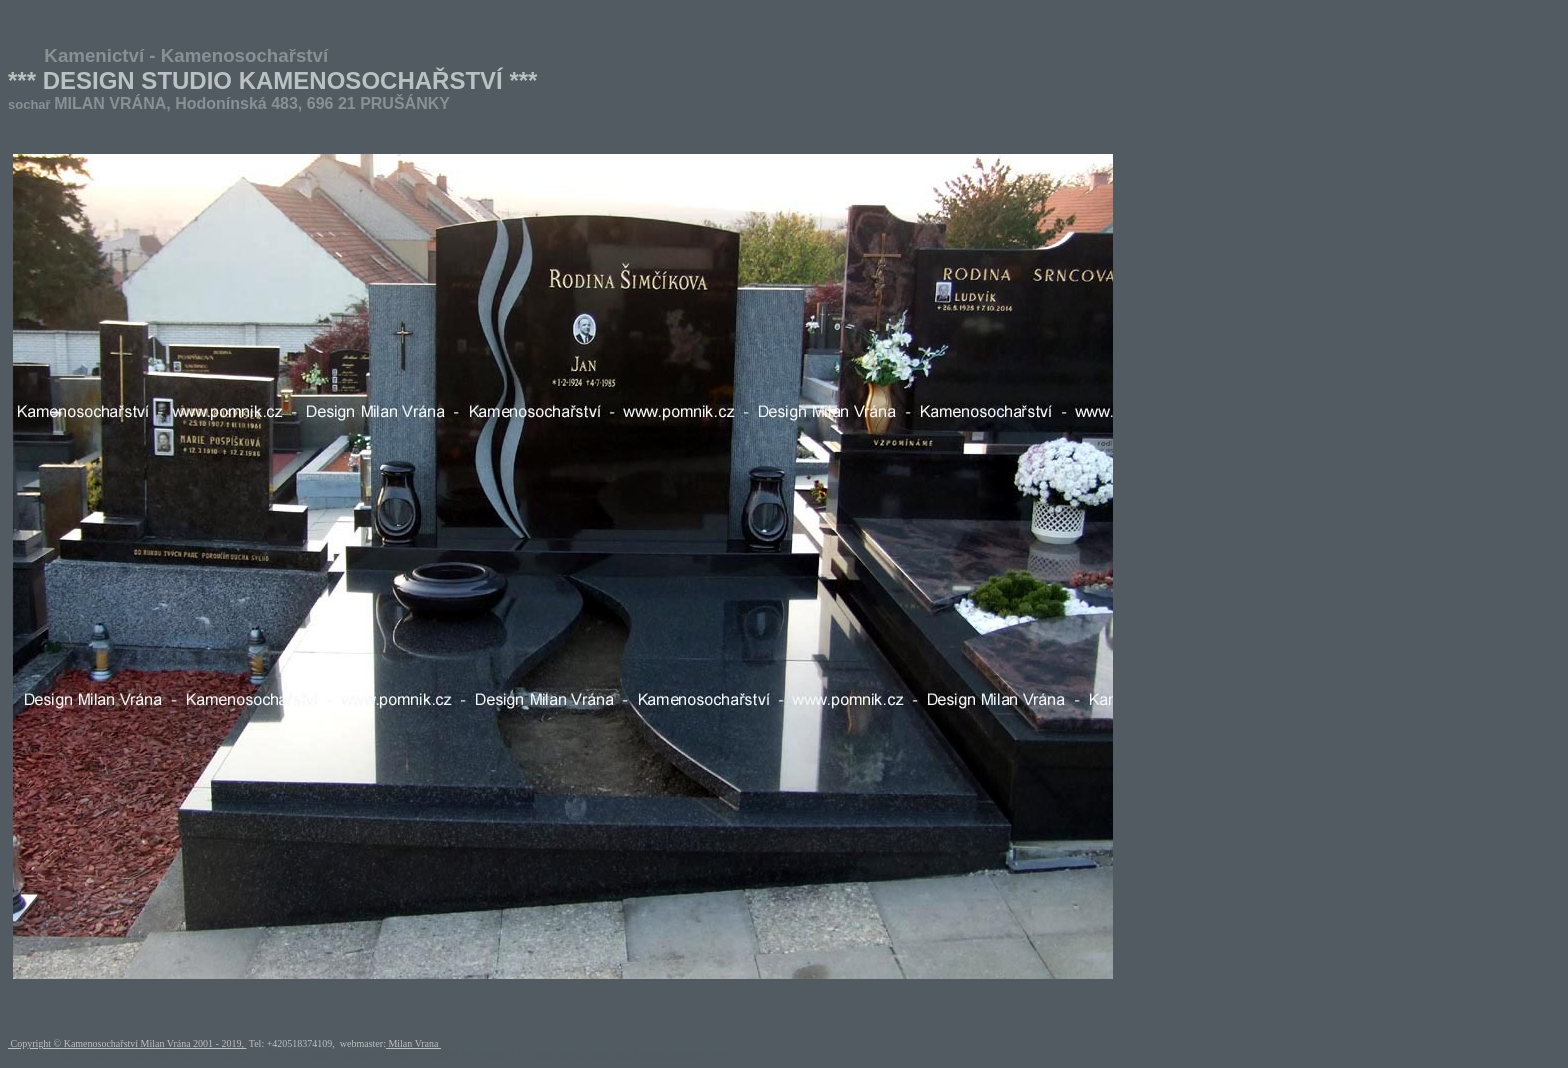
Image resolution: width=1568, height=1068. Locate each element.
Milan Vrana (413, 1043)
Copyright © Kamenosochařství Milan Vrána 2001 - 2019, (127, 1043)
